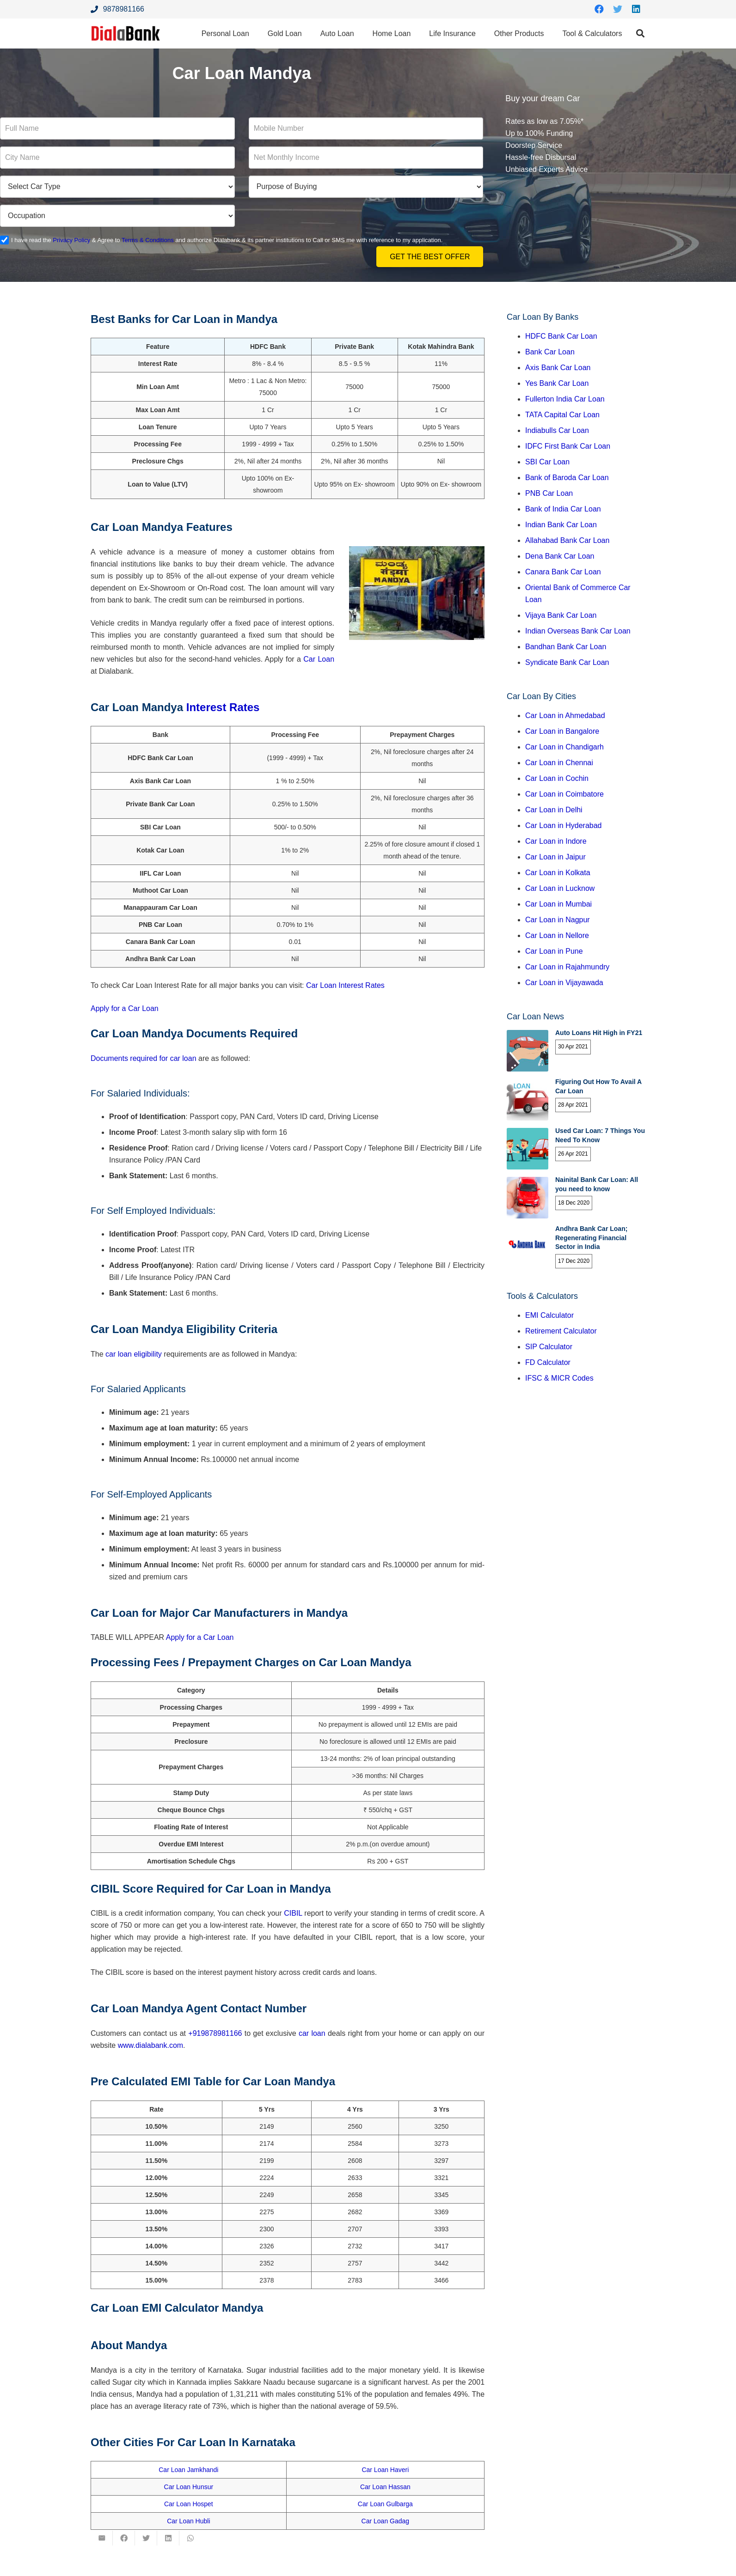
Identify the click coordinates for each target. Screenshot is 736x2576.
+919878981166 (215, 2033)
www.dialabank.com (150, 2045)
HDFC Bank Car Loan (561, 336)
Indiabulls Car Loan (557, 430)
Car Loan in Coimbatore (564, 794)
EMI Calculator (549, 1315)
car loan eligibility (133, 1354)
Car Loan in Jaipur (555, 857)
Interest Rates (221, 707)
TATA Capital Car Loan (562, 415)
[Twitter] (617, 9)
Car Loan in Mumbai (558, 904)
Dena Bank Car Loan (559, 556)
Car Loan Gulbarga (385, 2504)
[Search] (640, 33)
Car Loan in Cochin (557, 778)
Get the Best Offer (430, 257)
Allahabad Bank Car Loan (567, 540)
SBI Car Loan (547, 462)
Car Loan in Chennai (559, 763)
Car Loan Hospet (188, 2504)
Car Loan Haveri (385, 2469)
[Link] (126, 33)
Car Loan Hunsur (189, 2487)
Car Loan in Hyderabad (563, 825)
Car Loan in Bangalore (562, 731)
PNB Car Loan (549, 493)
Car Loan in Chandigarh (564, 747)
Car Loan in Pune (554, 951)
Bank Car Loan (550, 352)
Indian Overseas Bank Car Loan (578, 631)
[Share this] (124, 2538)
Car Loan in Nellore (557, 935)
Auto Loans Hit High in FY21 (598, 1032)
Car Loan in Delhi (554, 810)
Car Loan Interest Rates (345, 985)
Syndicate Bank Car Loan (567, 662)
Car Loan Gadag (386, 2521)
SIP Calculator (548, 1347)
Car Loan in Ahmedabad (565, 715)
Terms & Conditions (148, 240)
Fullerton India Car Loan (565, 399)
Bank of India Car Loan (563, 509)
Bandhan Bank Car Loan (565, 647)
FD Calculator (547, 1362)
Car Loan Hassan (385, 2487)
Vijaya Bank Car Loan (560, 615)
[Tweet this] (146, 2538)
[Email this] (102, 2538)
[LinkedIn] (636, 9)
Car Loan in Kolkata (557, 873)
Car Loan (317, 659)
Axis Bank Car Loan (557, 367)
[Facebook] (599, 9)
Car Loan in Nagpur (557, 920)
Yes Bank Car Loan (557, 383)
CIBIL (293, 1913)
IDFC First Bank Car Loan (567, 446)
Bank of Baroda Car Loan (567, 477)
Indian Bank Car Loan (561, 525)
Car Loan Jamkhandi (188, 2469)
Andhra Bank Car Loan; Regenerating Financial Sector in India (591, 1237)
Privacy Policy (71, 240)
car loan (312, 2033)
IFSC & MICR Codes (559, 1378)
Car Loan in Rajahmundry (567, 967)
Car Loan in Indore (556, 841)
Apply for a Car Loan (125, 1008)
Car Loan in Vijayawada (564, 983)
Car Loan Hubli (188, 2521)
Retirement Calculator (561, 1331)
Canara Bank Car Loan (563, 572)
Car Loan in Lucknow (560, 888)
